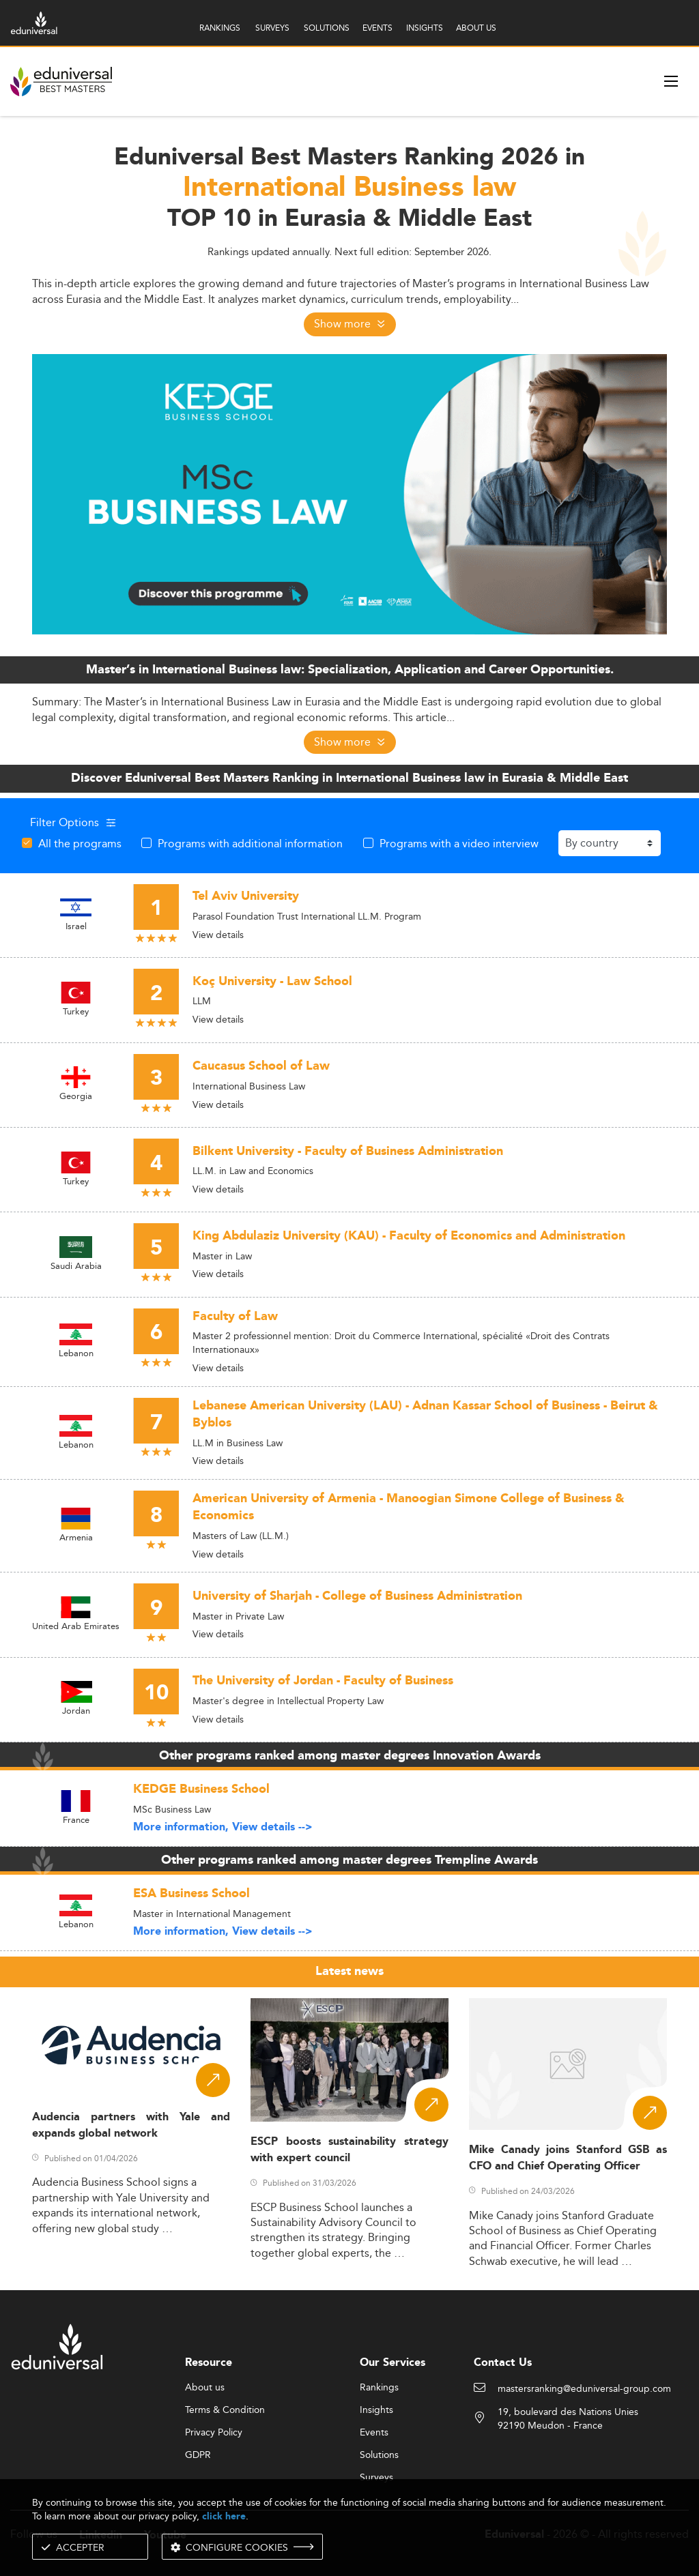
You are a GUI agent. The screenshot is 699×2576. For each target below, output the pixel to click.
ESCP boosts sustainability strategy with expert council (349, 2149)
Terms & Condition (225, 2410)
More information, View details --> (223, 1827)
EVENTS (377, 27)
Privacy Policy (213, 2433)
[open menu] (671, 81)
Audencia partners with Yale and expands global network (131, 2125)
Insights (376, 2410)
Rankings (379, 2388)
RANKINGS (219, 27)
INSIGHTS (424, 27)
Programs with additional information (250, 843)
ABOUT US (476, 27)
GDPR (198, 2455)
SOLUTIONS (327, 27)
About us (205, 2388)
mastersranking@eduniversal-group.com (584, 2389)
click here (224, 2516)
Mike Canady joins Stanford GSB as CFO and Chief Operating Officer (568, 2157)
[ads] (349, 492)
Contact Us (503, 2362)
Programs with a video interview (459, 843)
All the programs (80, 843)
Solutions (379, 2455)
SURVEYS (272, 27)
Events (374, 2433)
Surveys (376, 2478)
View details (218, 934)
